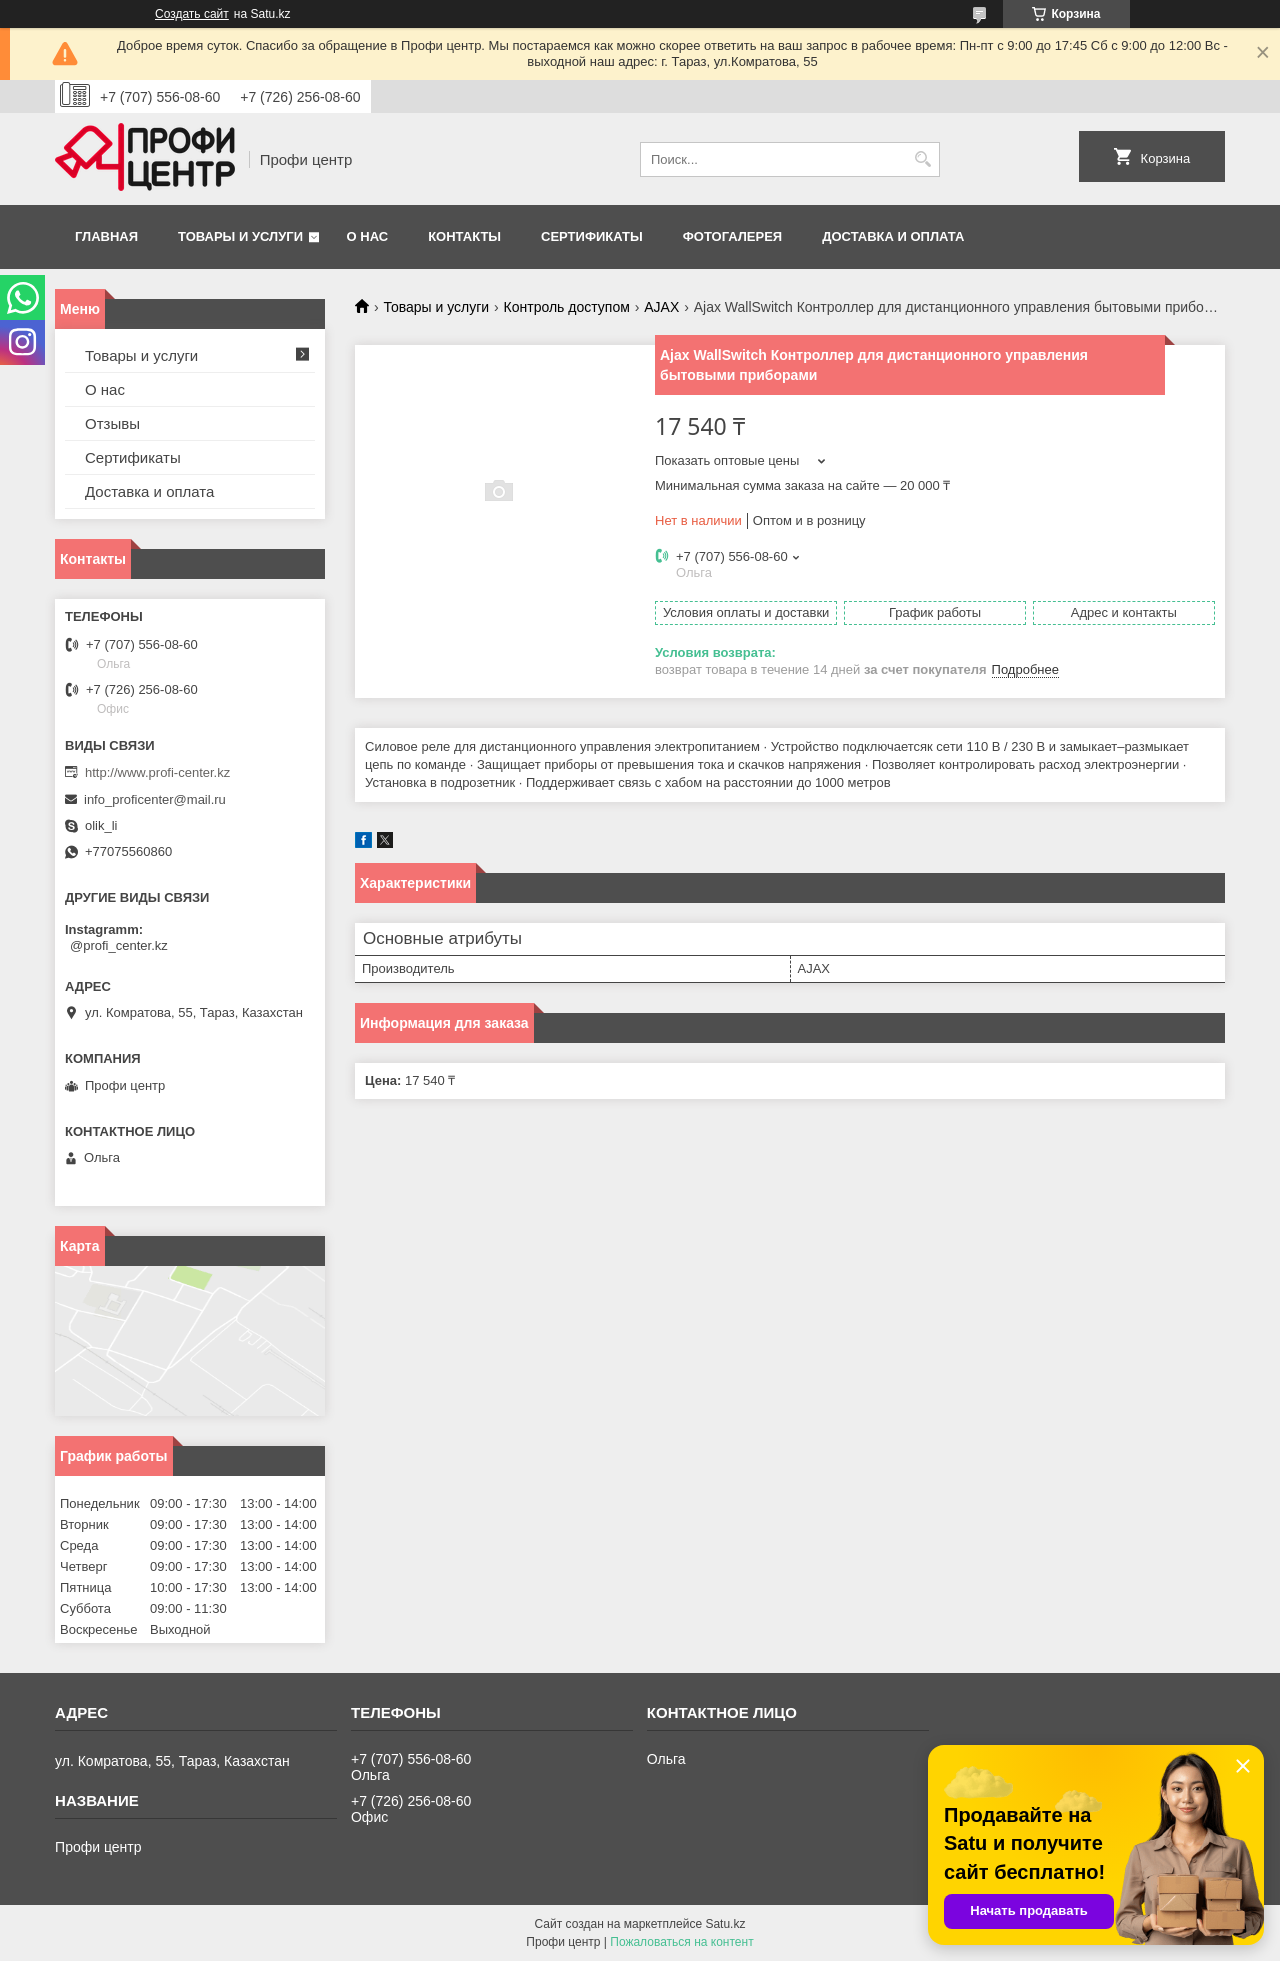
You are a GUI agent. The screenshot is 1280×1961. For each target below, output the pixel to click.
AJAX (661, 307)
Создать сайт (192, 14)
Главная (106, 236)
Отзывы (112, 423)
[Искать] (922, 159)
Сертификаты (592, 236)
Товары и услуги (240, 236)
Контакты (464, 236)
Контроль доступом (567, 307)
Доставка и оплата (893, 236)
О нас (368, 236)
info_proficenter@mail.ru (155, 799)
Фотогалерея (733, 236)
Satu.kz (725, 1924)
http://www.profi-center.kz (157, 772)
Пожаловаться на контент (681, 1942)
